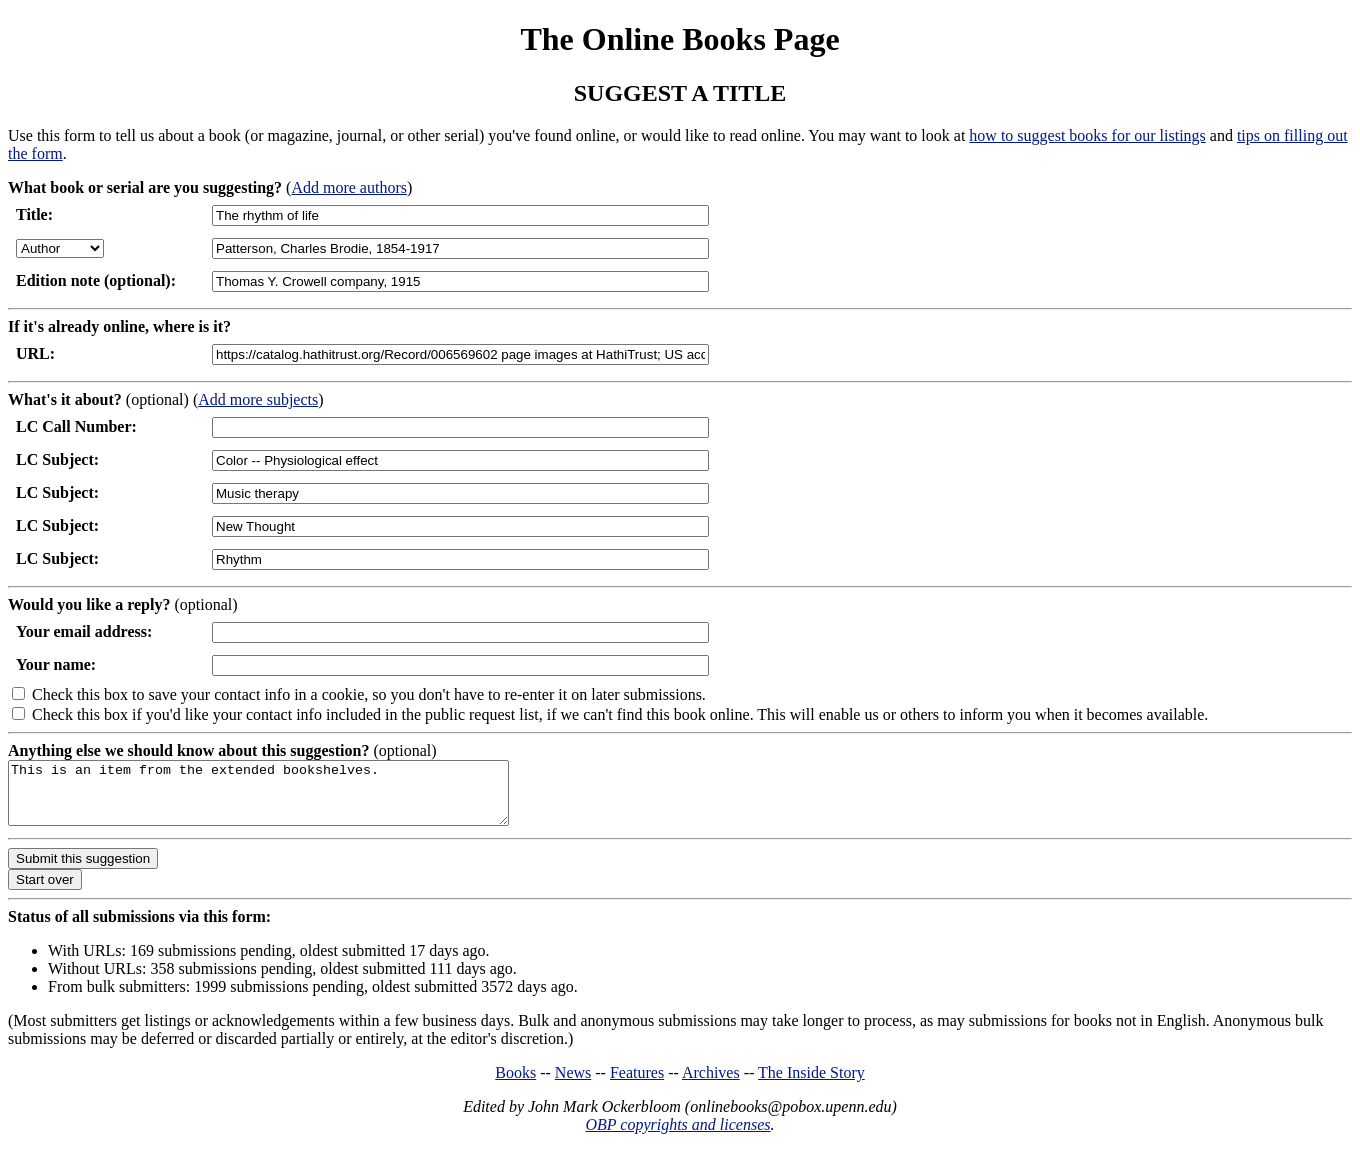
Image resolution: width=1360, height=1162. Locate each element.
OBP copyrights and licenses (677, 1136)
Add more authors (349, 187)
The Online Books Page (679, 39)
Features (637, 1084)
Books (515, 1084)
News (573, 1084)
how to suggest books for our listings (1087, 135)
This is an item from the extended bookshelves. (288, 799)
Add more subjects (258, 399)
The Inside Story (811, 1084)
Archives (711, 1084)
